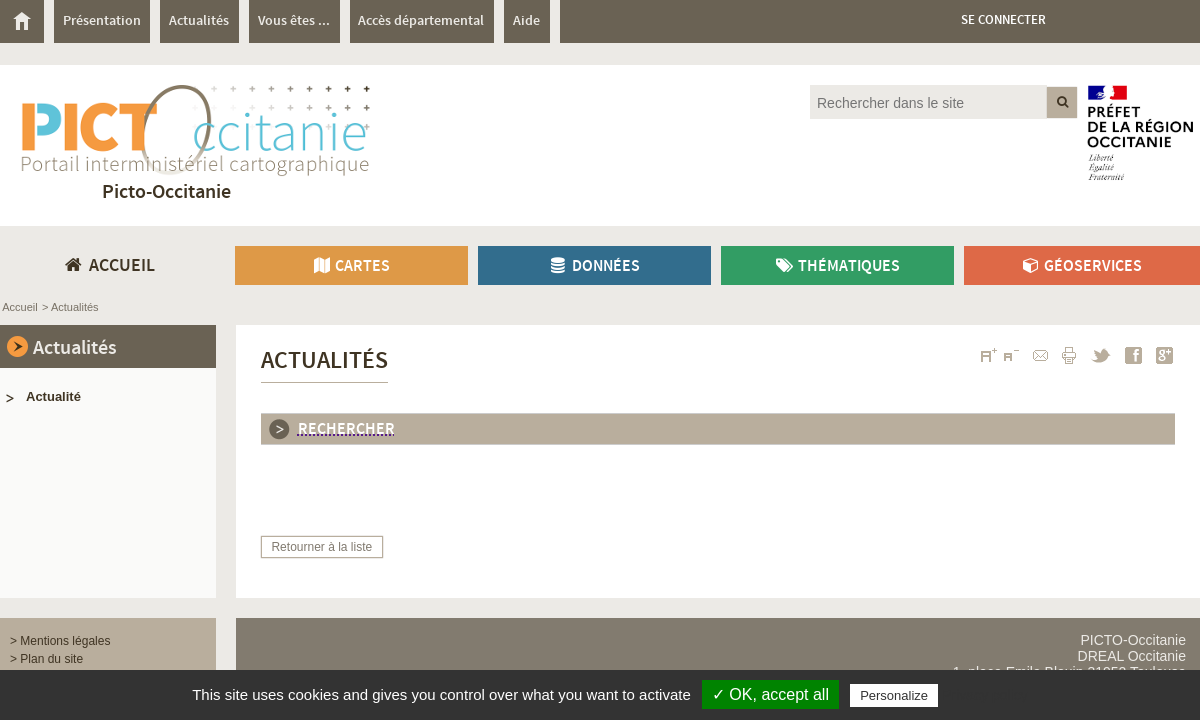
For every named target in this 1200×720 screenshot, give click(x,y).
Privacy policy (985, 695)
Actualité (53, 396)
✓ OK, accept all (770, 694)
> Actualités (70, 307)
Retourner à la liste (321, 547)
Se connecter (1003, 20)
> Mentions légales (60, 641)
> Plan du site (46, 659)
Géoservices (1082, 266)
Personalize (894, 695)
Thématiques (837, 266)
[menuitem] (27, 21)
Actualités (75, 348)
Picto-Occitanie (166, 192)
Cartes (351, 266)
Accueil (19, 307)
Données (594, 266)
